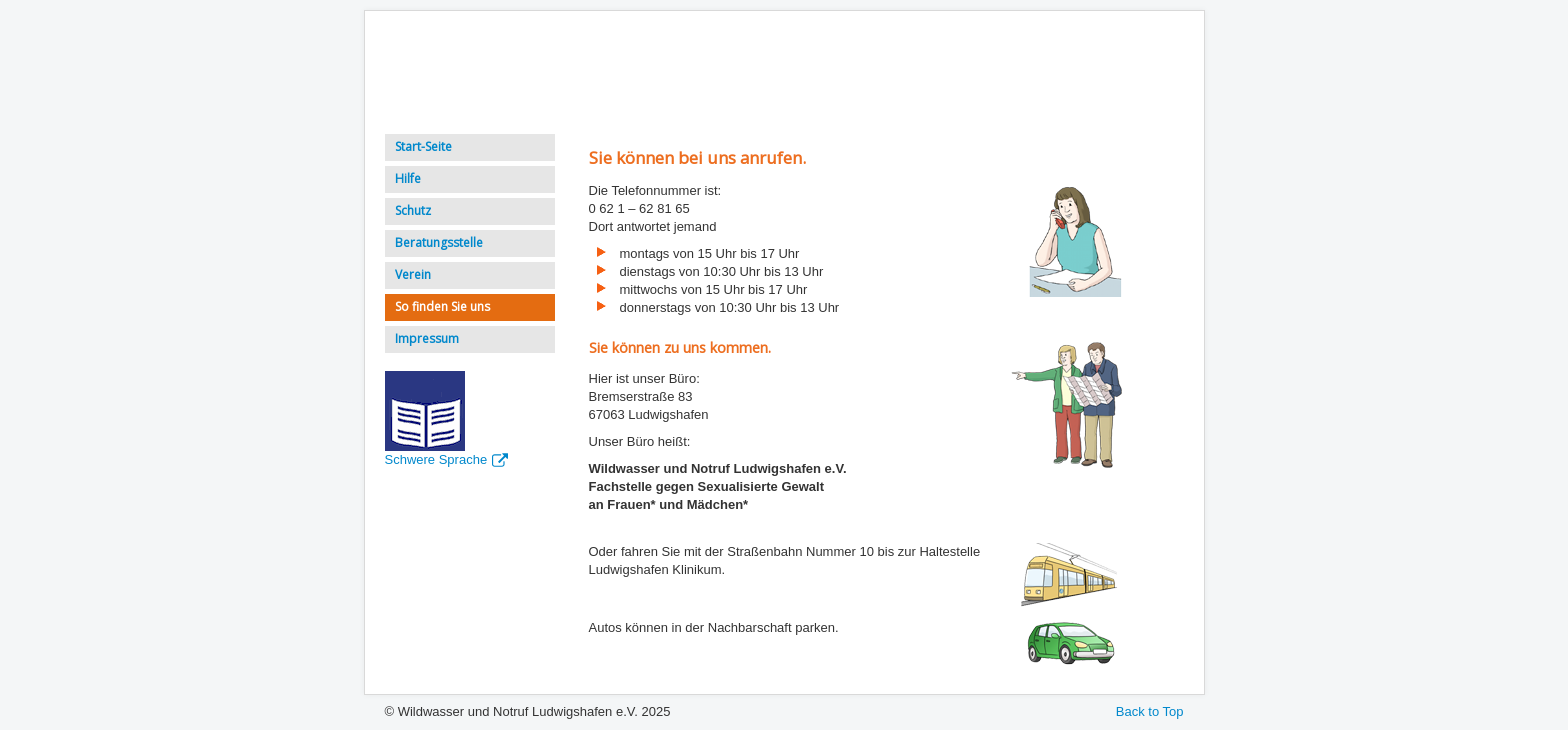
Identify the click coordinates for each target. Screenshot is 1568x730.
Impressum (427, 338)
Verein (413, 274)
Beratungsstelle (439, 242)
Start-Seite (423, 146)
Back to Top (1150, 711)
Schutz (413, 210)
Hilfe (408, 178)
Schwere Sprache (447, 459)
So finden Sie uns (442, 306)
